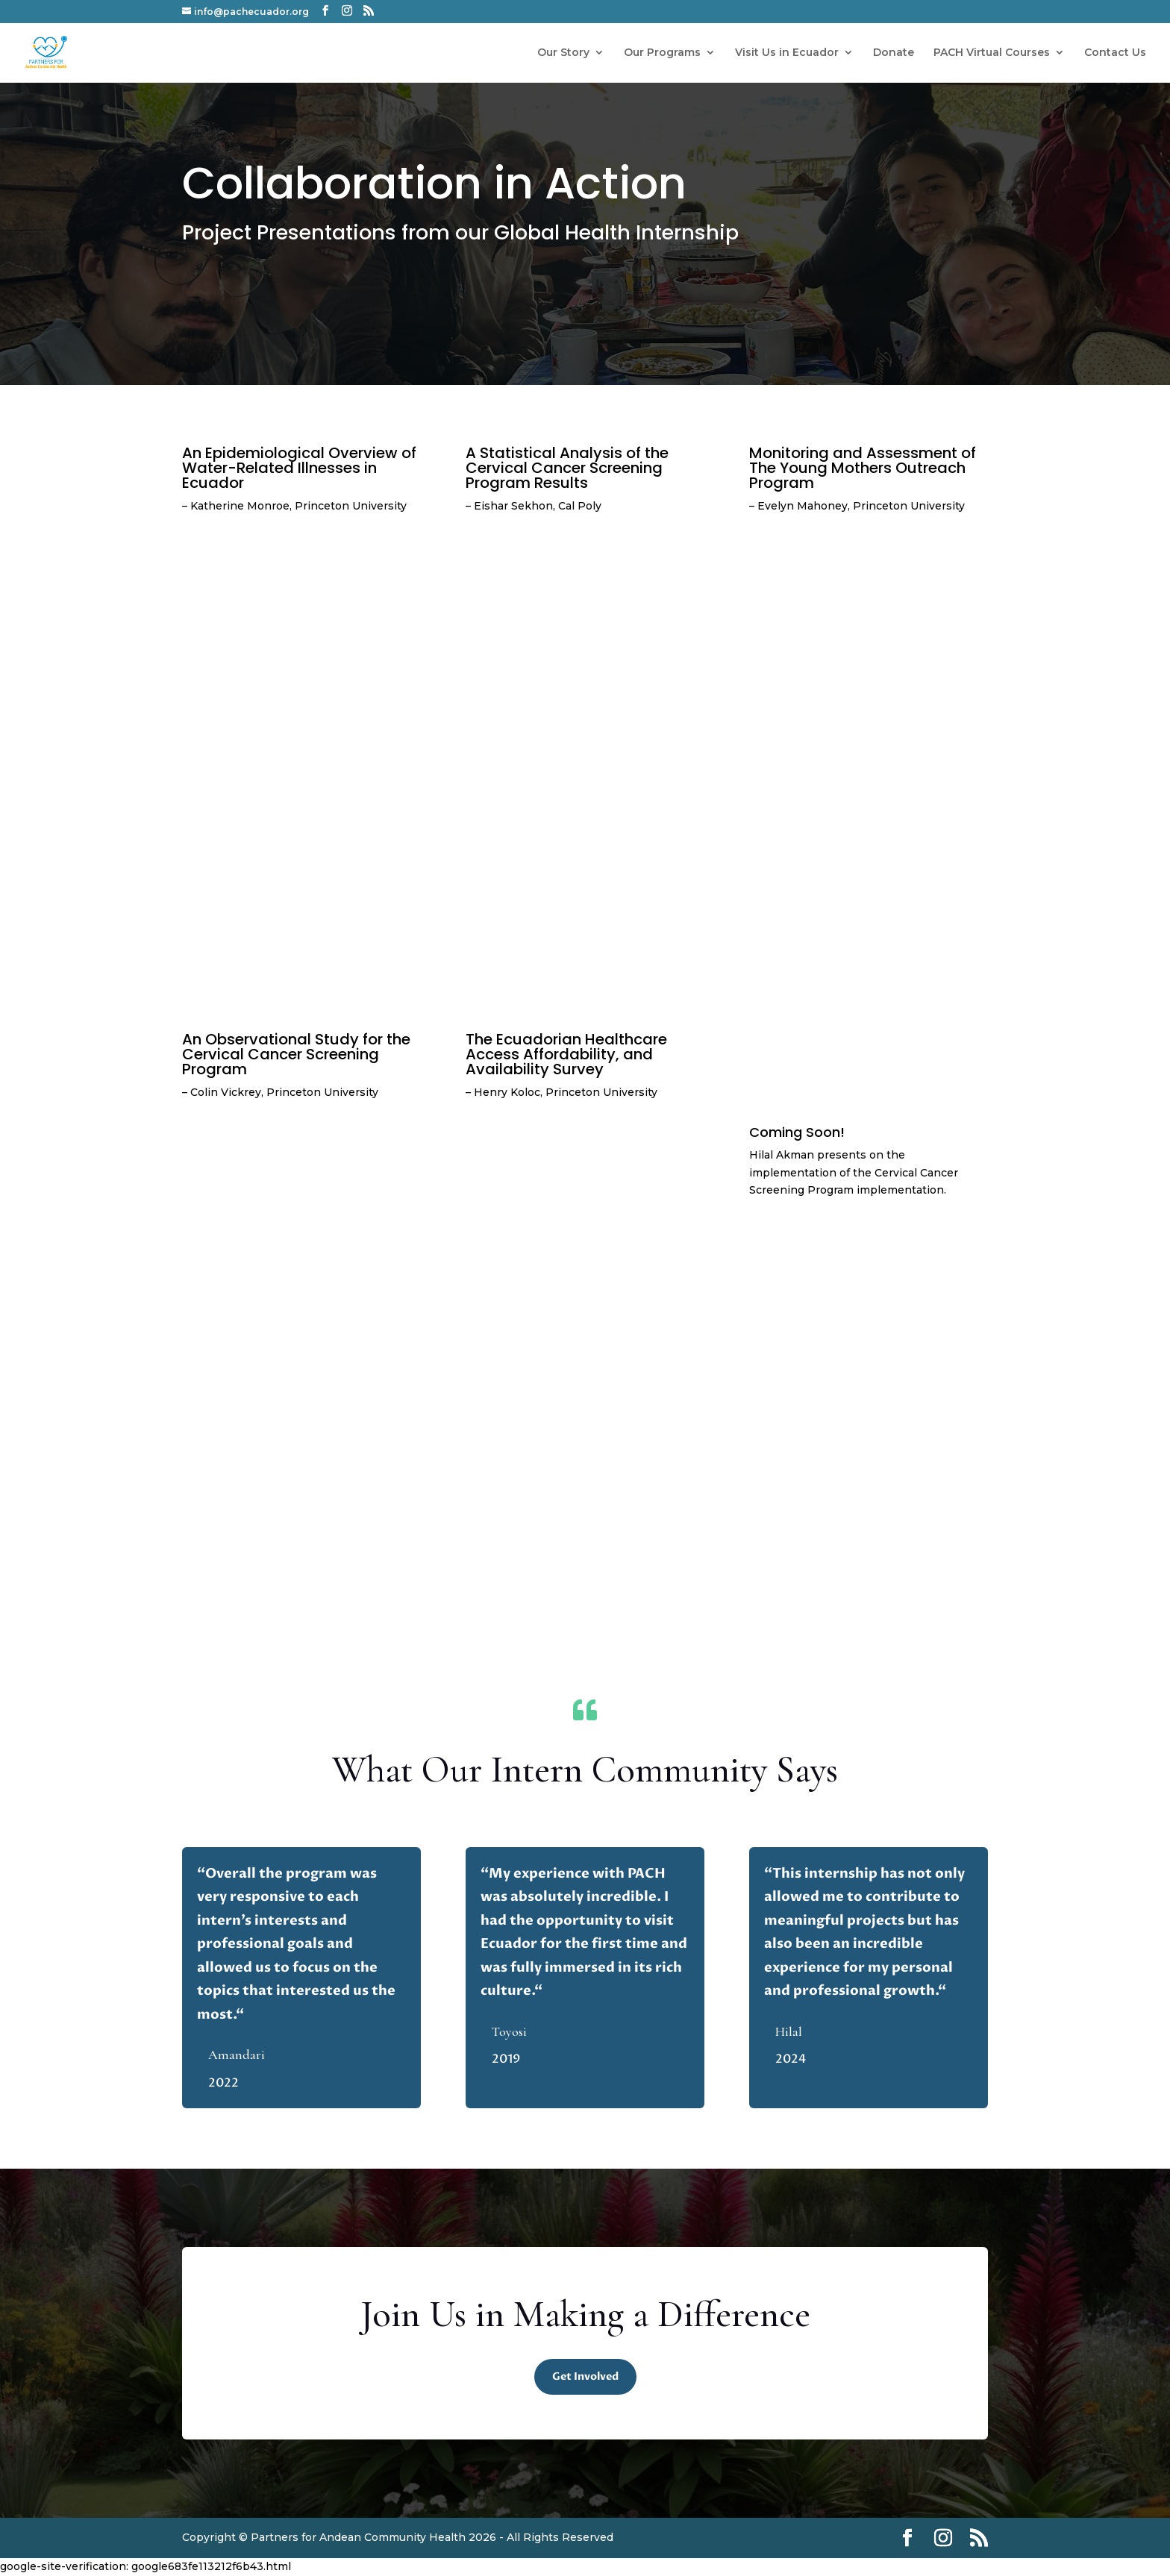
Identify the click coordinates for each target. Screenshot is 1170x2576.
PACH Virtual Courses (991, 53)
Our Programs (662, 53)
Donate (893, 53)
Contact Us (1115, 53)
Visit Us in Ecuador (787, 53)
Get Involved (585, 2376)
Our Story (563, 53)
